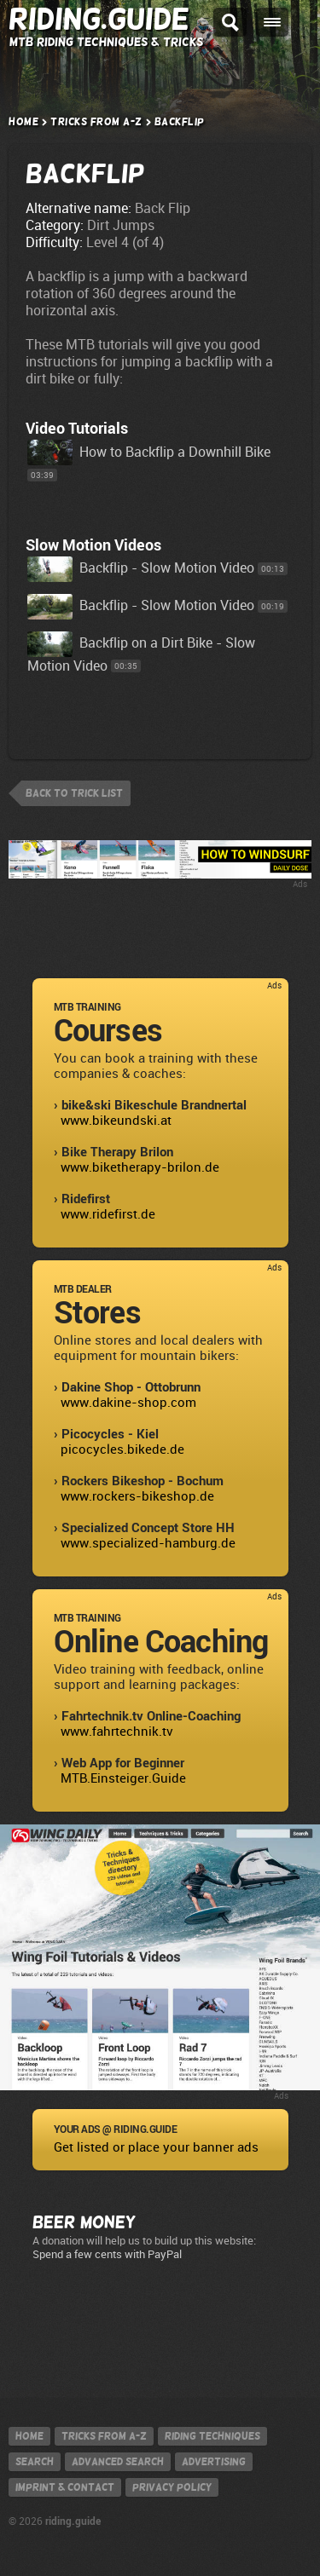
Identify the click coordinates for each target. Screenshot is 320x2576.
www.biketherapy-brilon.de (140, 1167)
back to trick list (74, 793)
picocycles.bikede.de (122, 1449)
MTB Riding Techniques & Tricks (106, 42)
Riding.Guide (99, 19)
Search (34, 2462)
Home (23, 122)
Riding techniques (212, 2436)
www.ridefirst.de (108, 1214)
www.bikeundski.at (116, 1120)
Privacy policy (172, 2487)
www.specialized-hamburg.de (148, 1543)
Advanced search (118, 2462)
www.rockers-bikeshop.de (137, 1496)
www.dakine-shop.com (128, 1402)
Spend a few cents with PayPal (107, 2254)
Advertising (214, 2462)
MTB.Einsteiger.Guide (123, 1778)
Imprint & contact (64, 2487)
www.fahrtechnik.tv (117, 1731)
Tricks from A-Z (96, 122)
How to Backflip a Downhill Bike (149, 452)
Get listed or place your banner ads (156, 2147)
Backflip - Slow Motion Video (140, 568)
